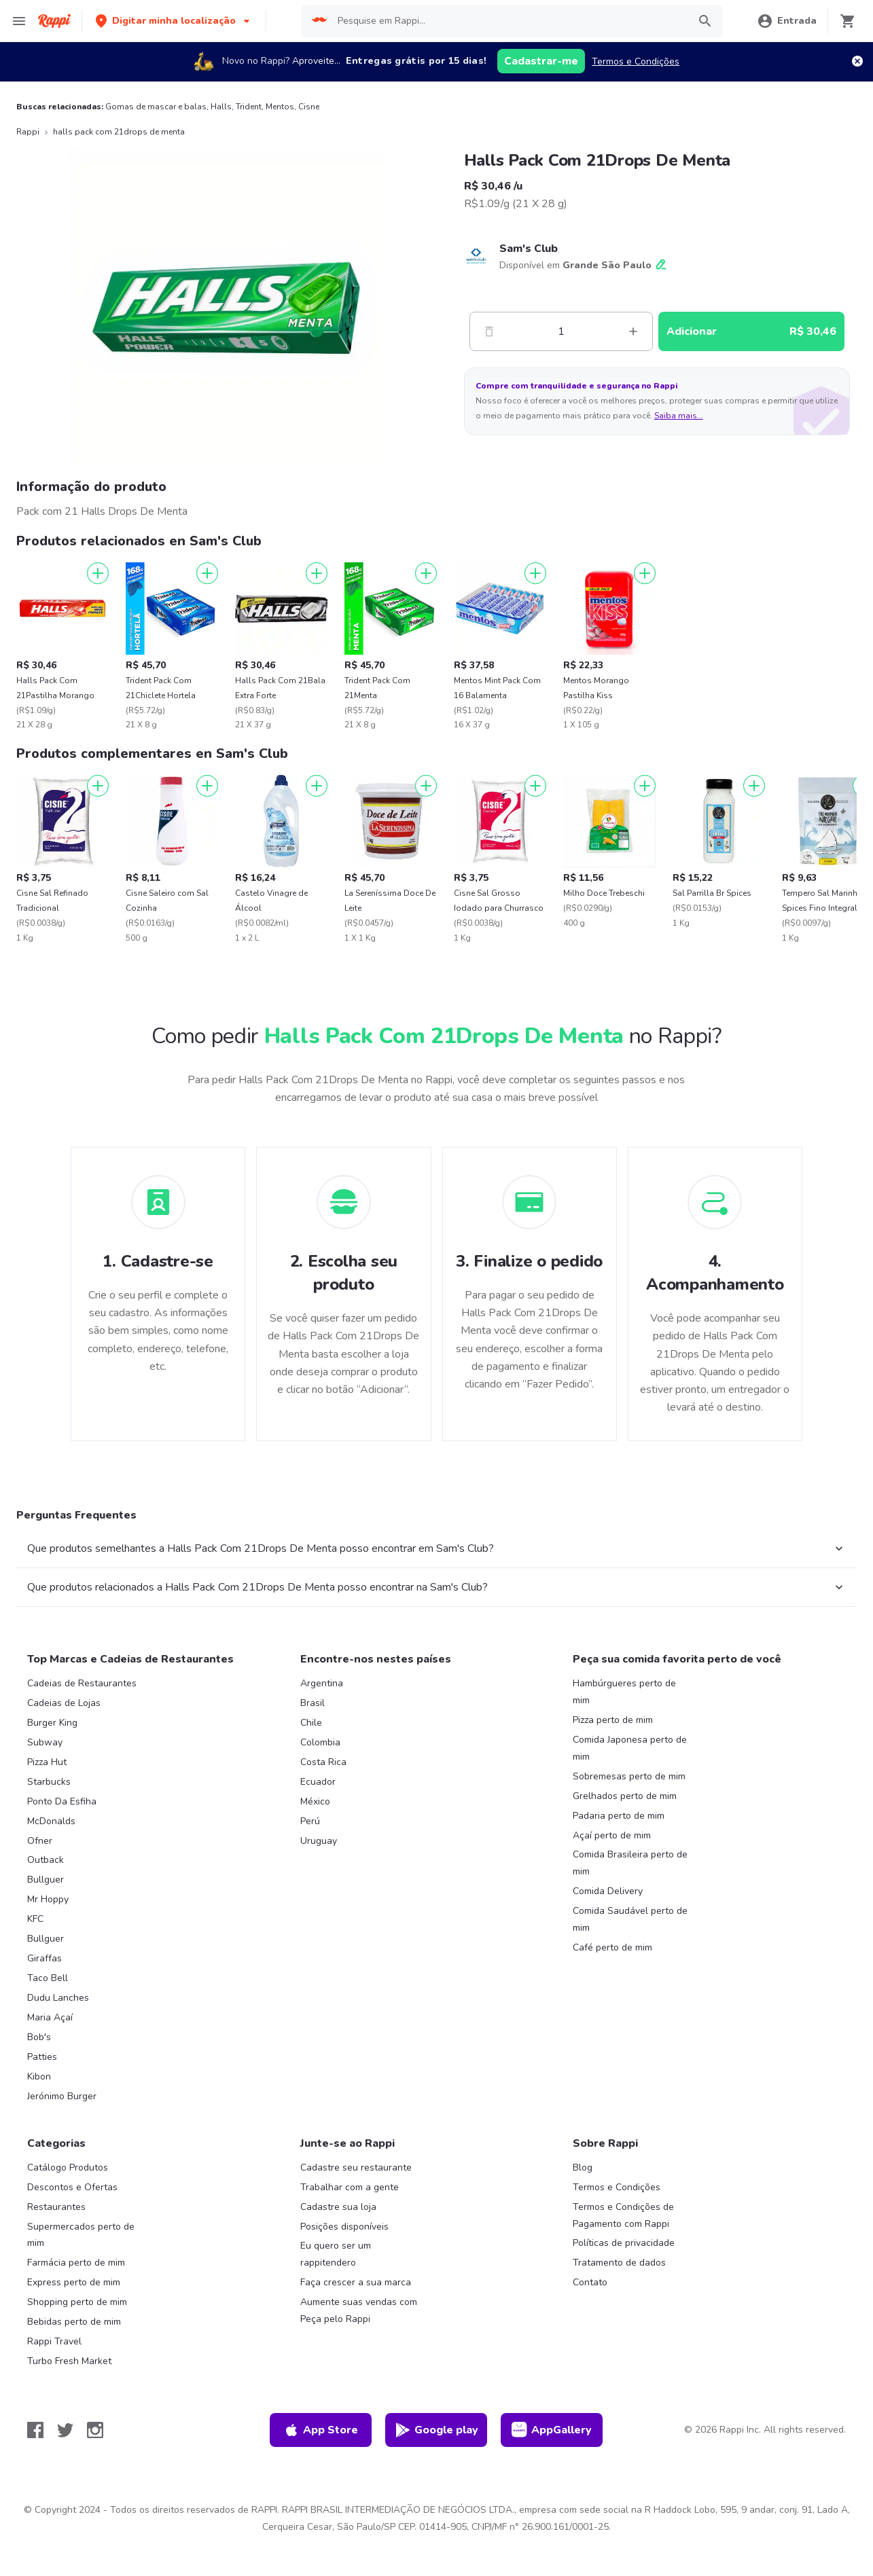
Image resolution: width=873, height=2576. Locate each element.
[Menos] (489, 331)
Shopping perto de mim (77, 2302)
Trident (249, 106)
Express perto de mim (73, 2282)
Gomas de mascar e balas (156, 106)
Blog (582, 2167)
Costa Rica (323, 1762)
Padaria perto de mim (618, 1815)
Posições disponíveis (344, 2226)
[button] (174, 20)
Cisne (308, 106)
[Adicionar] (98, 573)
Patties (42, 2056)
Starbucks (49, 1781)
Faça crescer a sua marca (355, 2282)
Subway (45, 1742)
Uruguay (318, 1840)
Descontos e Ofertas (72, 2187)
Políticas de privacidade (624, 2242)
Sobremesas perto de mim (629, 1776)
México (315, 1801)
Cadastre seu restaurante (356, 2167)
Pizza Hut (47, 1762)
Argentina (321, 1683)
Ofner (39, 1840)
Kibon (39, 2076)
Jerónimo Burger (61, 2096)
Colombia (320, 1742)
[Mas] (633, 331)
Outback (45, 1859)
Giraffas (44, 1958)
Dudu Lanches (58, 1997)
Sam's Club (528, 248)
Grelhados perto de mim (625, 1796)
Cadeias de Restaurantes (82, 1683)
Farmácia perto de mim (76, 2262)
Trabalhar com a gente (349, 2187)
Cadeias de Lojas (64, 1703)
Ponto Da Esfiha (61, 1801)
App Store (320, 2430)
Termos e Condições (635, 61)
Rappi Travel (54, 2341)
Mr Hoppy (48, 1899)
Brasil (312, 1703)
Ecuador (318, 1781)
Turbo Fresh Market (69, 2361)
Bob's (39, 2037)
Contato (590, 2282)
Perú (310, 1821)
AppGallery (552, 2430)
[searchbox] (509, 21)
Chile (311, 1722)
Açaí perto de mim (612, 1835)
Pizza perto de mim (613, 1719)
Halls (221, 106)
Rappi (27, 131)
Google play (436, 2430)
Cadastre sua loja (338, 2206)
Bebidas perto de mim (74, 2321)
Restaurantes (56, 2206)
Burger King (52, 1722)
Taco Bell (47, 1978)
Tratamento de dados (619, 2262)
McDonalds (51, 1821)
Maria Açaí (50, 2017)
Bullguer (45, 1879)
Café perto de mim (612, 1947)
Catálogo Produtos (67, 2167)
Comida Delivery (608, 1891)
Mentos (280, 106)
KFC (35, 1918)
